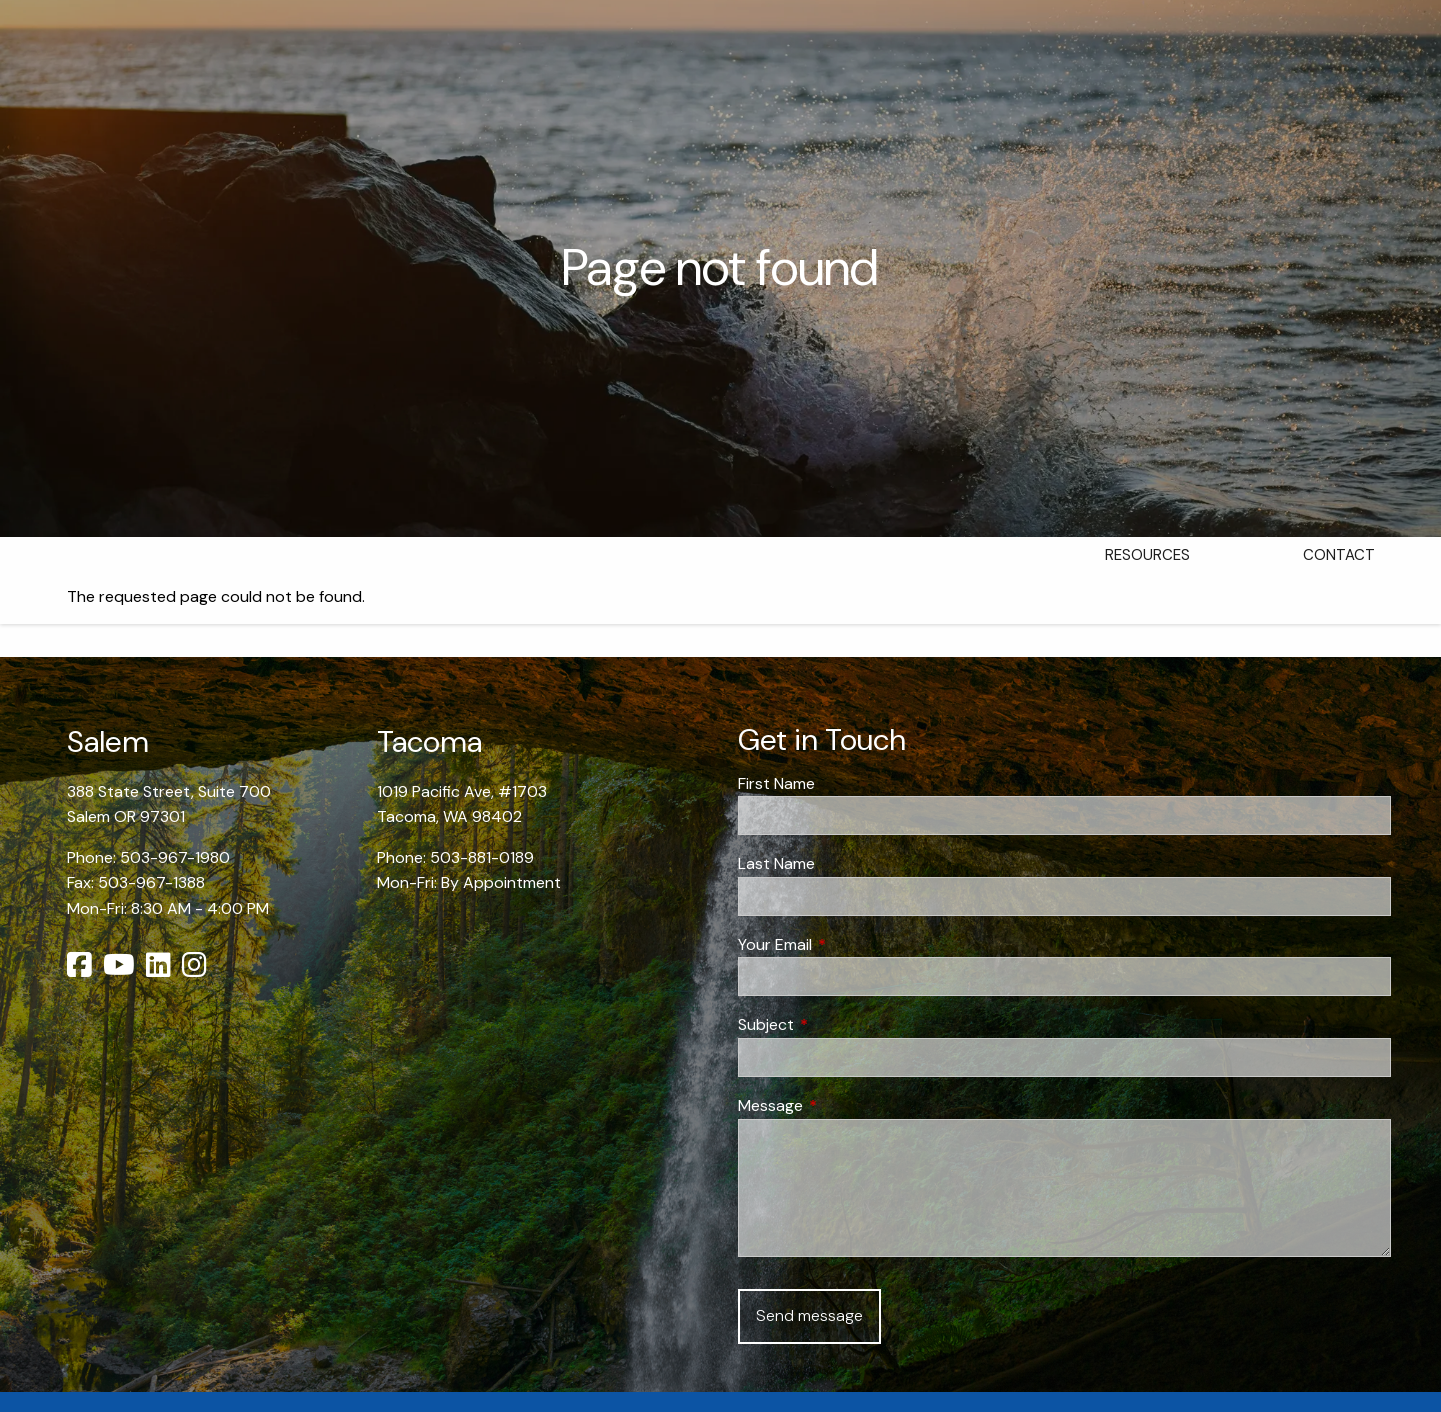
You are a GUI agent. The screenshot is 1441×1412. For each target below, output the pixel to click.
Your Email (851, 944)
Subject (842, 1024)
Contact (1339, 555)
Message (847, 1105)
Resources (1147, 555)
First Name (776, 783)
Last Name (776, 863)
